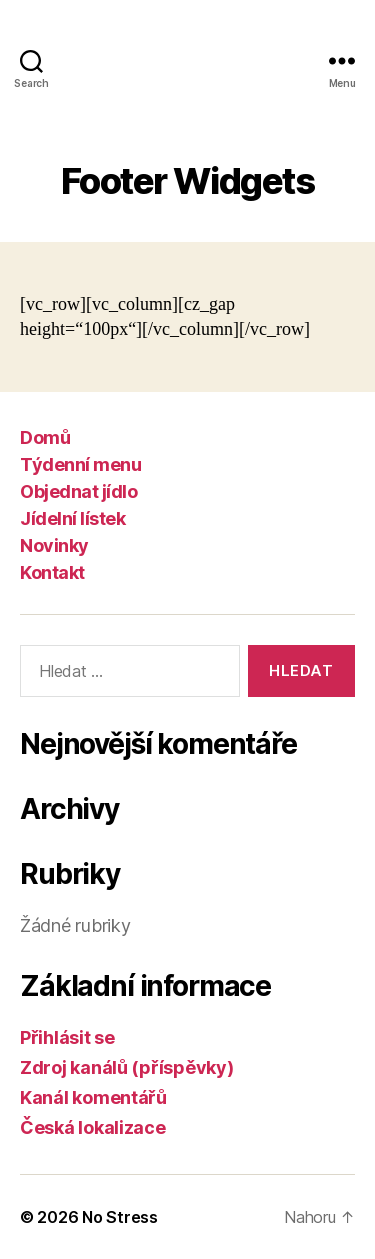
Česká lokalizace (93, 1127)
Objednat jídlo (78, 491)
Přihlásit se (67, 1037)
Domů (45, 437)
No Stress (120, 1217)
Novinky (54, 545)
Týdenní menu (80, 464)
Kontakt (52, 572)
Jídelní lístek (72, 518)
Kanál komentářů (93, 1097)
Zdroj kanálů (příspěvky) (127, 1067)
